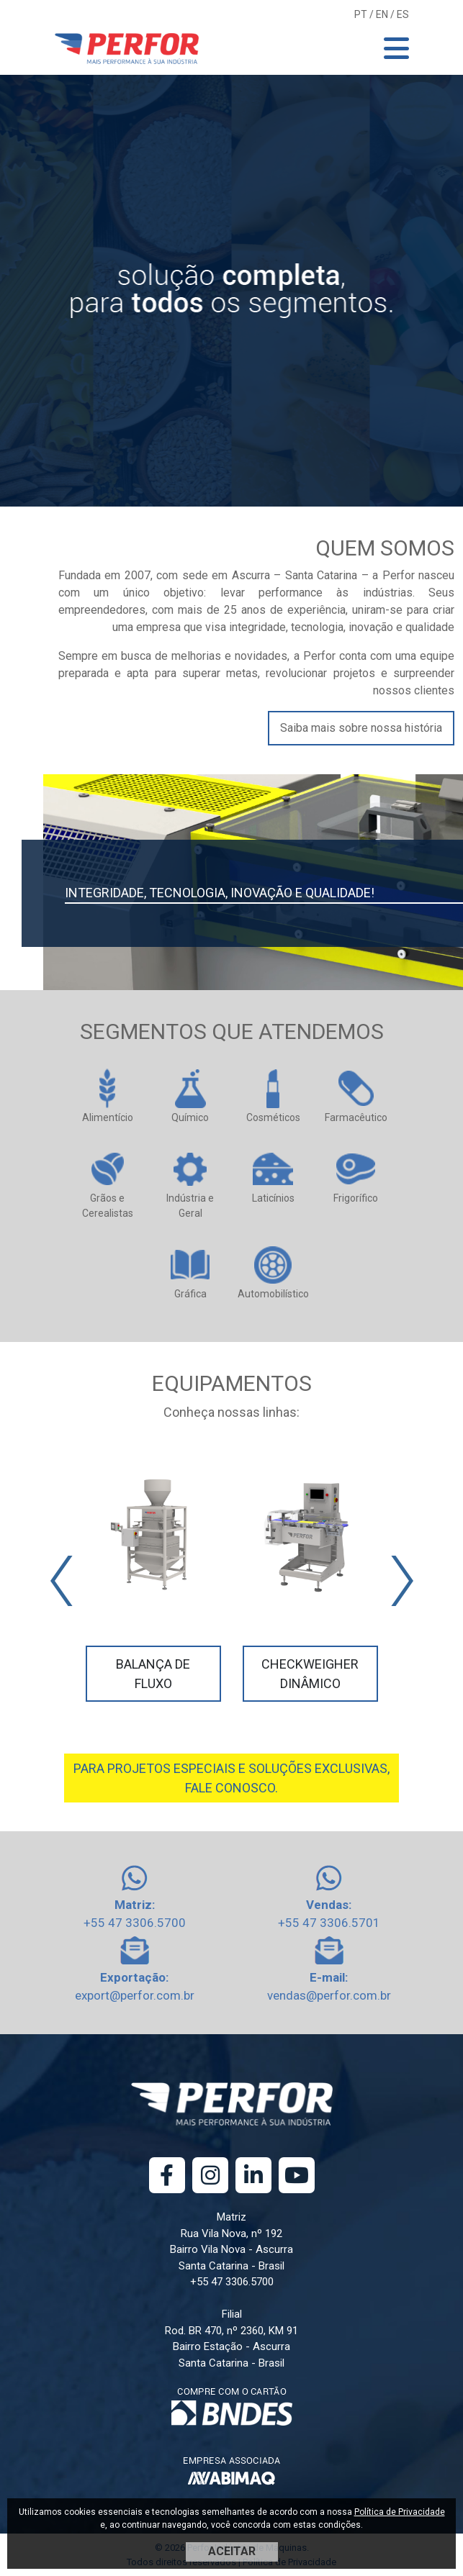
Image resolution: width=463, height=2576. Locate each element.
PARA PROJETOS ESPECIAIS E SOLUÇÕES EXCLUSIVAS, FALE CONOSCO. (231, 1778)
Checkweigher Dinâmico (310, 1673)
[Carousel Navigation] (232, 1581)
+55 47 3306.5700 (135, 1922)
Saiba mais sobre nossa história (361, 728)
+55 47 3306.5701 (329, 1922)
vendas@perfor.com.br (329, 1995)
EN (382, 14)
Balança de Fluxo (153, 1673)
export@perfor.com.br (134, 1995)
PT (360, 14)
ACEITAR (232, 2551)
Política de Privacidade (399, 2512)
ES (403, 14)
